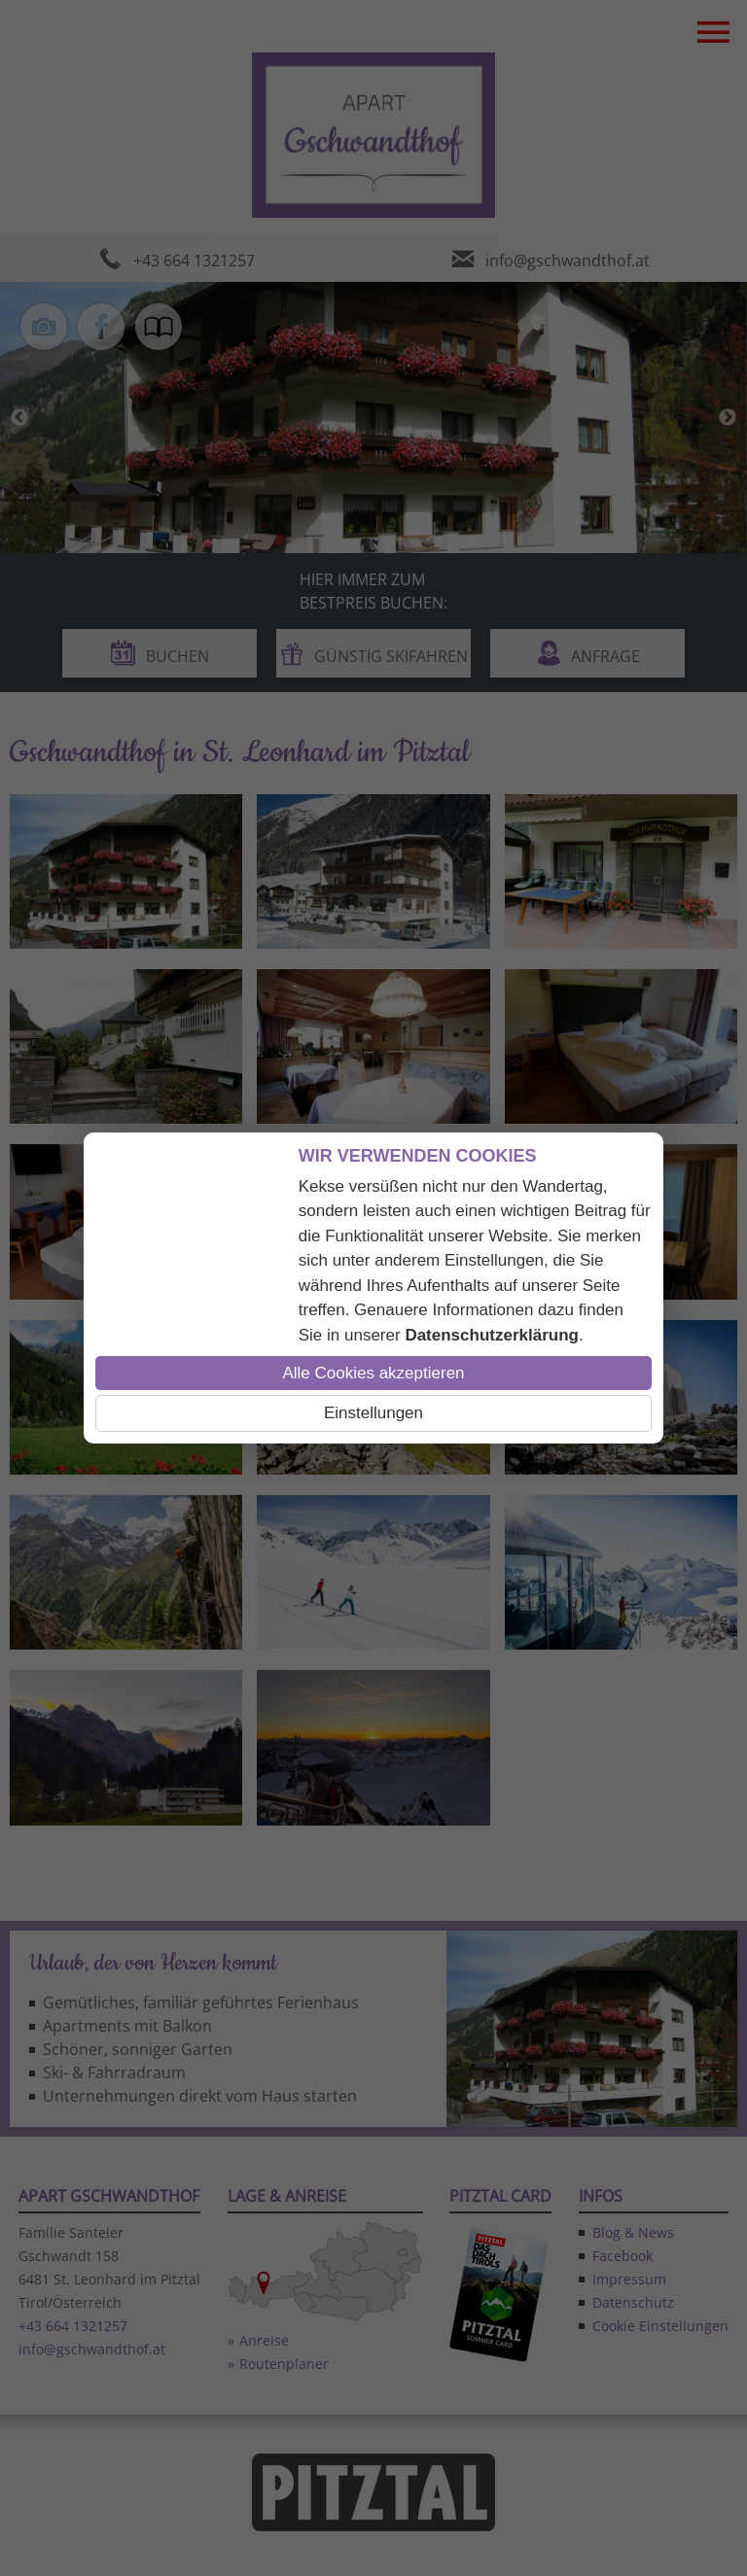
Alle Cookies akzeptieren (373, 1373)
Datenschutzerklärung (492, 1335)
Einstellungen (373, 1413)
